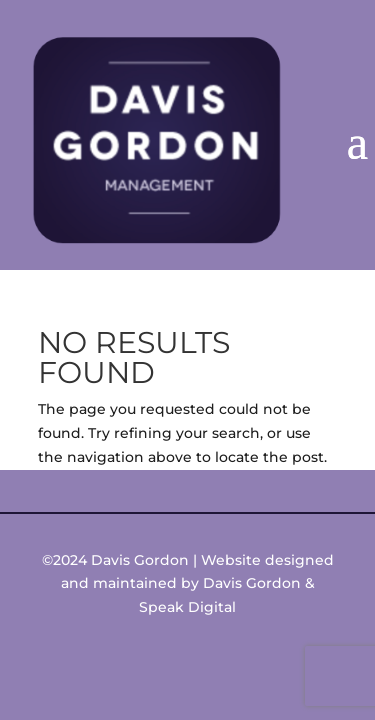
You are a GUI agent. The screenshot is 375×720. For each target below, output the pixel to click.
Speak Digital (187, 607)
